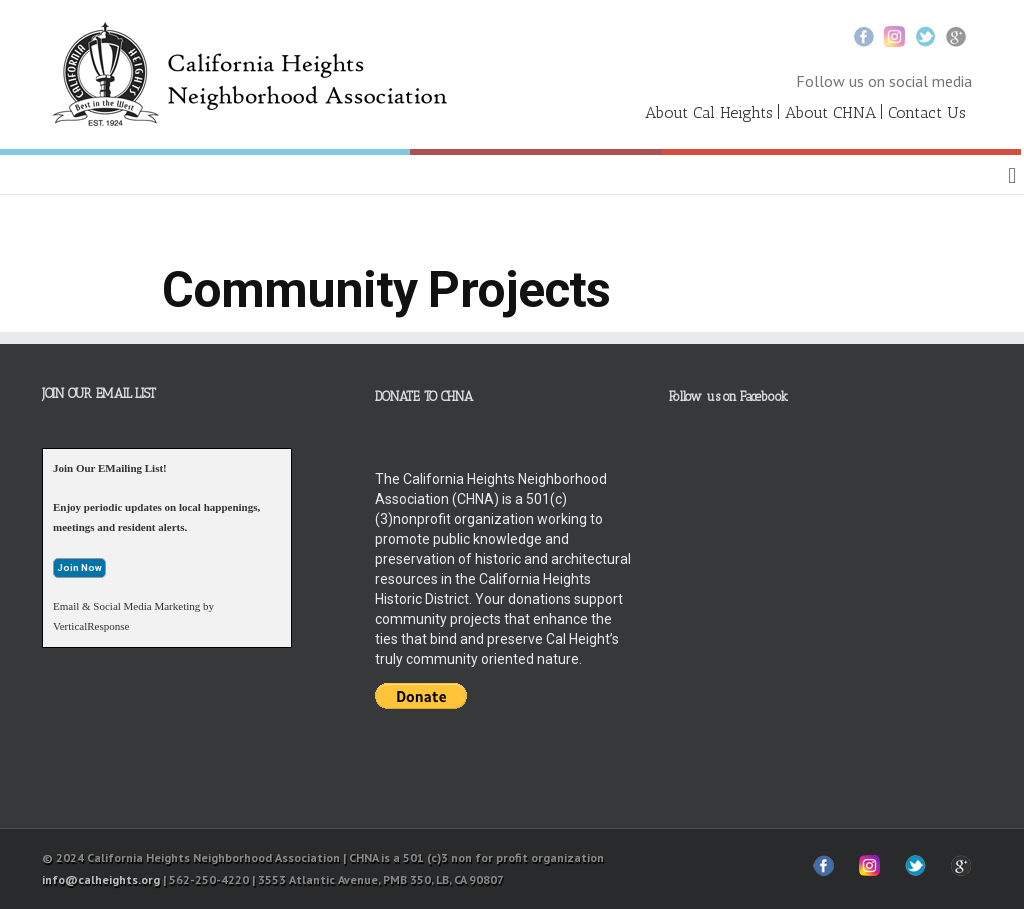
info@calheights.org (101, 879)
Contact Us (927, 112)
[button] (1012, 175)
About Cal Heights (709, 112)
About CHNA (830, 112)
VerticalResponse (91, 626)
